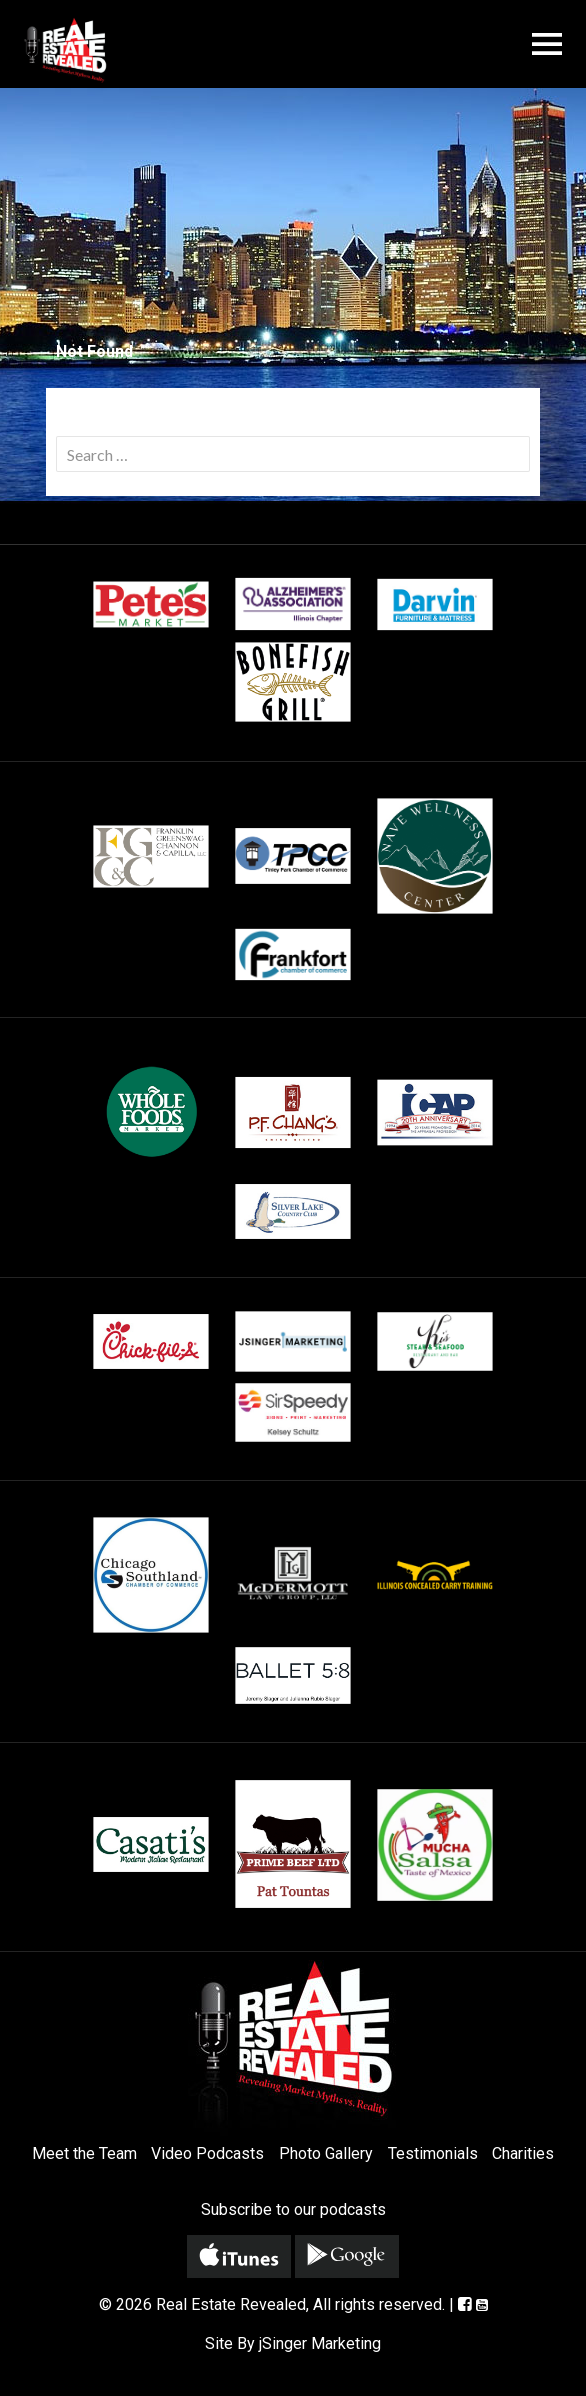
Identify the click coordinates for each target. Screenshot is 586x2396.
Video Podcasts (207, 2153)
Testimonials (433, 2153)
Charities (523, 2153)
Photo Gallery (326, 2153)
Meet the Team (84, 2153)
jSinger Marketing (320, 2343)
